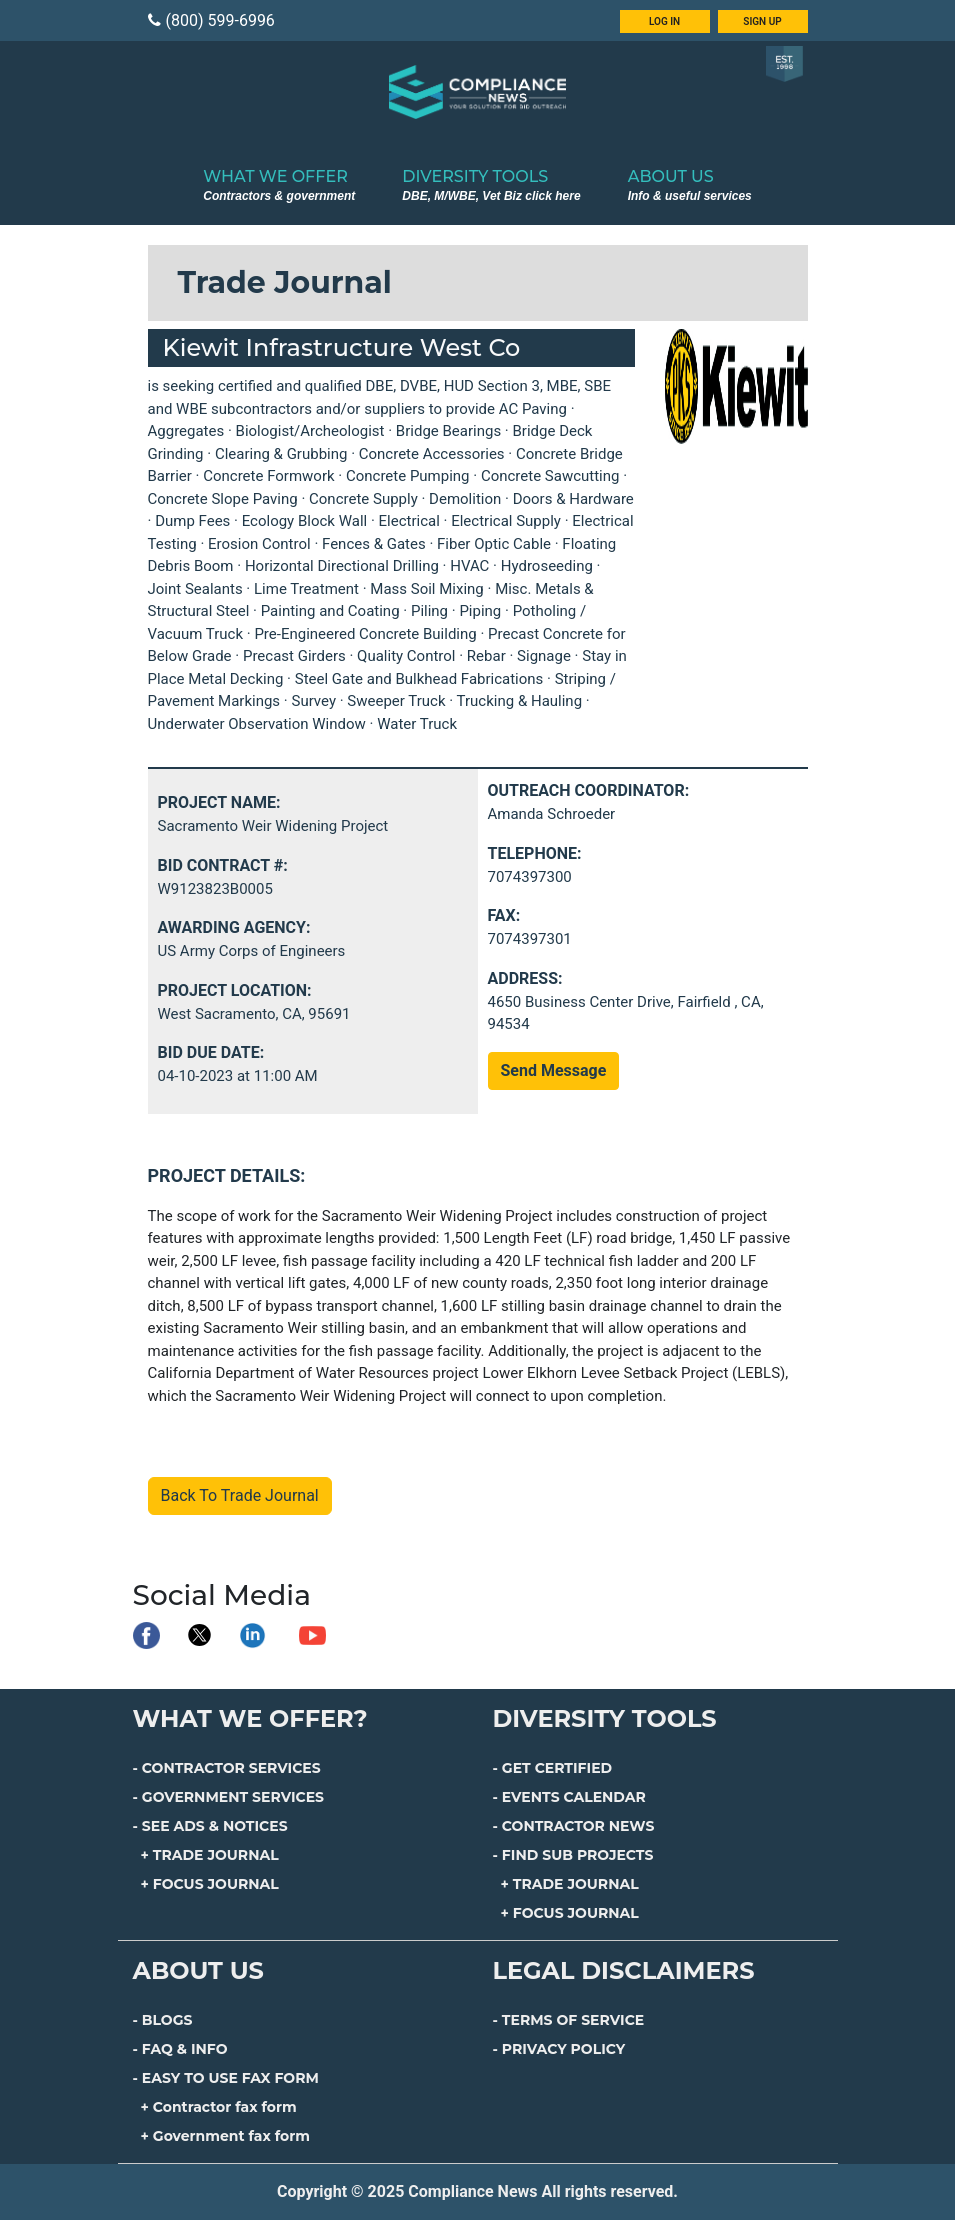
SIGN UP (762, 21)
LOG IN (664, 21)
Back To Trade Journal (240, 1495)
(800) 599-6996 (211, 20)
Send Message (554, 1070)
